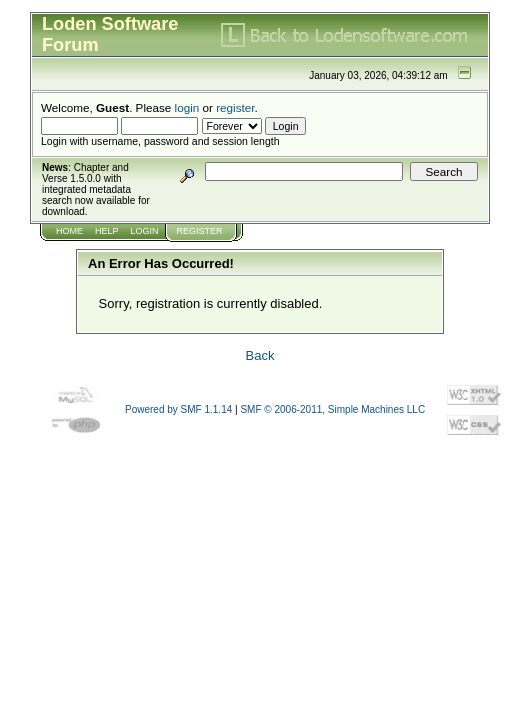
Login (145, 231)
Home (69, 231)
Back (260, 355)
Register (200, 231)
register (235, 107)
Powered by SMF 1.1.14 (178, 409)
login (187, 107)
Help (107, 231)
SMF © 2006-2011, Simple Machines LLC (332, 409)
